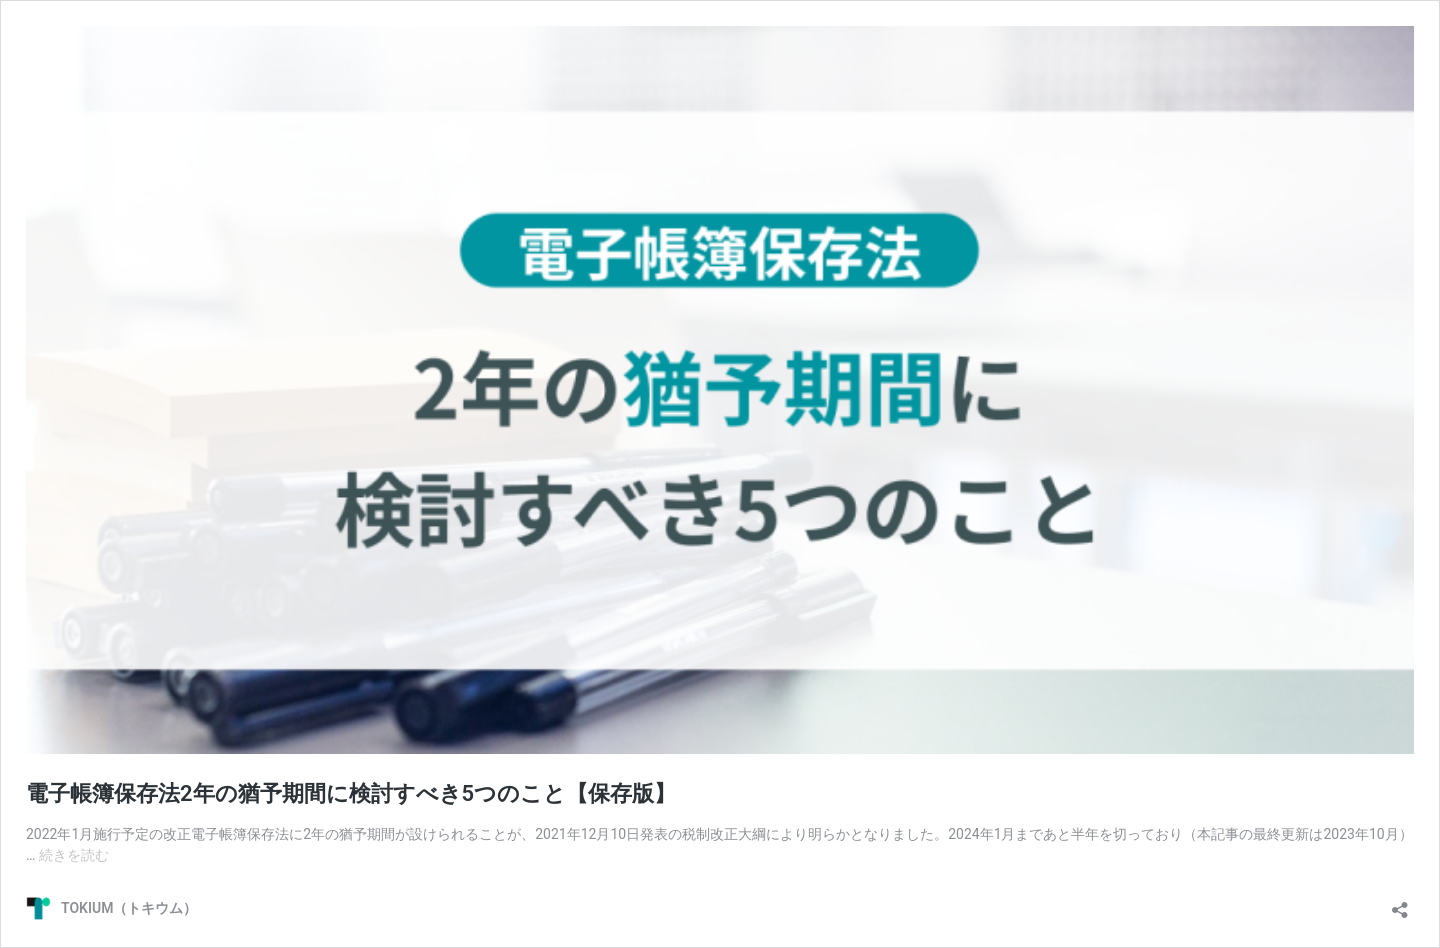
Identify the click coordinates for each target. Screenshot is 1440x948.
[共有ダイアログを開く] (1400, 903)
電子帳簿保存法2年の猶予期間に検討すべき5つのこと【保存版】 (351, 793)
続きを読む (74, 855)
